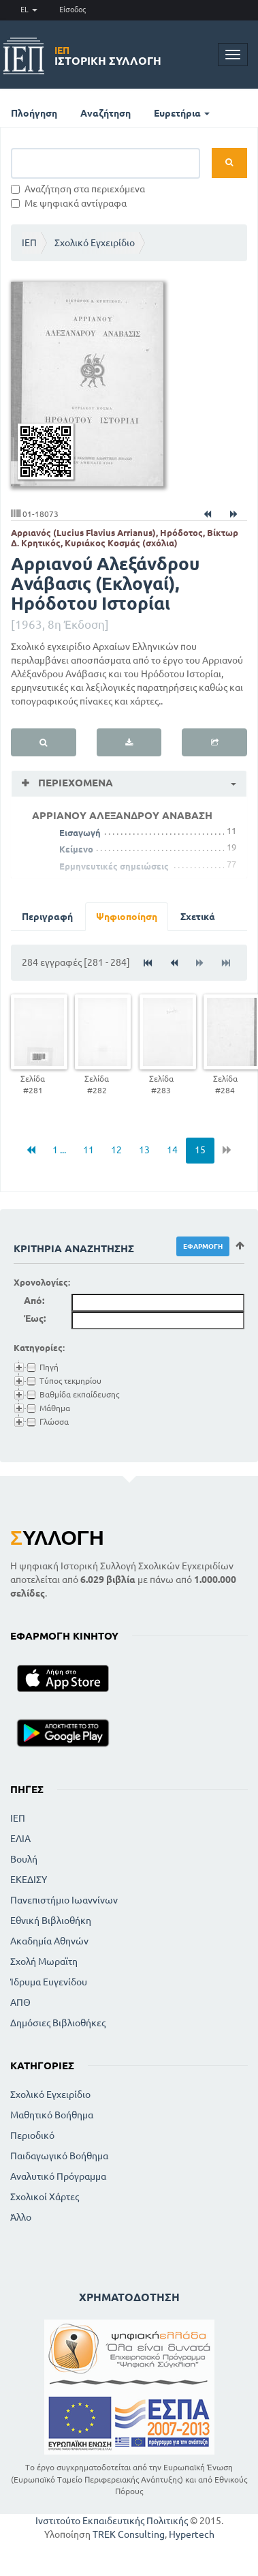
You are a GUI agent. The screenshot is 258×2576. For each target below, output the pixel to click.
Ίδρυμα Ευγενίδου (48, 1982)
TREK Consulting (129, 2534)
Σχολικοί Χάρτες (44, 2196)
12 (116, 1149)
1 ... (59, 1149)
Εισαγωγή (80, 833)
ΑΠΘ (20, 2002)
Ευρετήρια (182, 113)
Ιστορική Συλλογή (107, 56)
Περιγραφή (47, 916)
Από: (34, 1300)
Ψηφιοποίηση (126, 916)
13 (144, 1149)
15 (200, 1149)
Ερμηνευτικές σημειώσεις (114, 866)
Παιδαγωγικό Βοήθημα (59, 2155)
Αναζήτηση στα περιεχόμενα (78, 188)
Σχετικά (197, 916)
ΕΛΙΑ (20, 1838)
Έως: (35, 1318)
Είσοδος (72, 9)
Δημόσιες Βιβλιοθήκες (58, 2022)
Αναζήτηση (105, 113)
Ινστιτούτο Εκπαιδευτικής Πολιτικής (111, 2520)
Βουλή (23, 1859)
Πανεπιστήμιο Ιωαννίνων (64, 1900)
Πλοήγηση (34, 113)
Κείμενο (76, 849)
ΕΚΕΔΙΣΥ (28, 1879)
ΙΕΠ (29, 242)
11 (88, 1149)
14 (172, 1149)
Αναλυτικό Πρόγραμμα (58, 2176)
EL (28, 9)
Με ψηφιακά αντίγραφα (69, 203)
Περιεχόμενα (74, 782)
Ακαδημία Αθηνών (49, 1941)
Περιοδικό (32, 2135)
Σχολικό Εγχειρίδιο (94, 242)
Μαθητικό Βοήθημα (51, 2114)
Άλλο (20, 2217)
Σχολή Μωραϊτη (44, 1961)
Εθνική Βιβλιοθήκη (50, 1920)
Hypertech (191, 2534)
